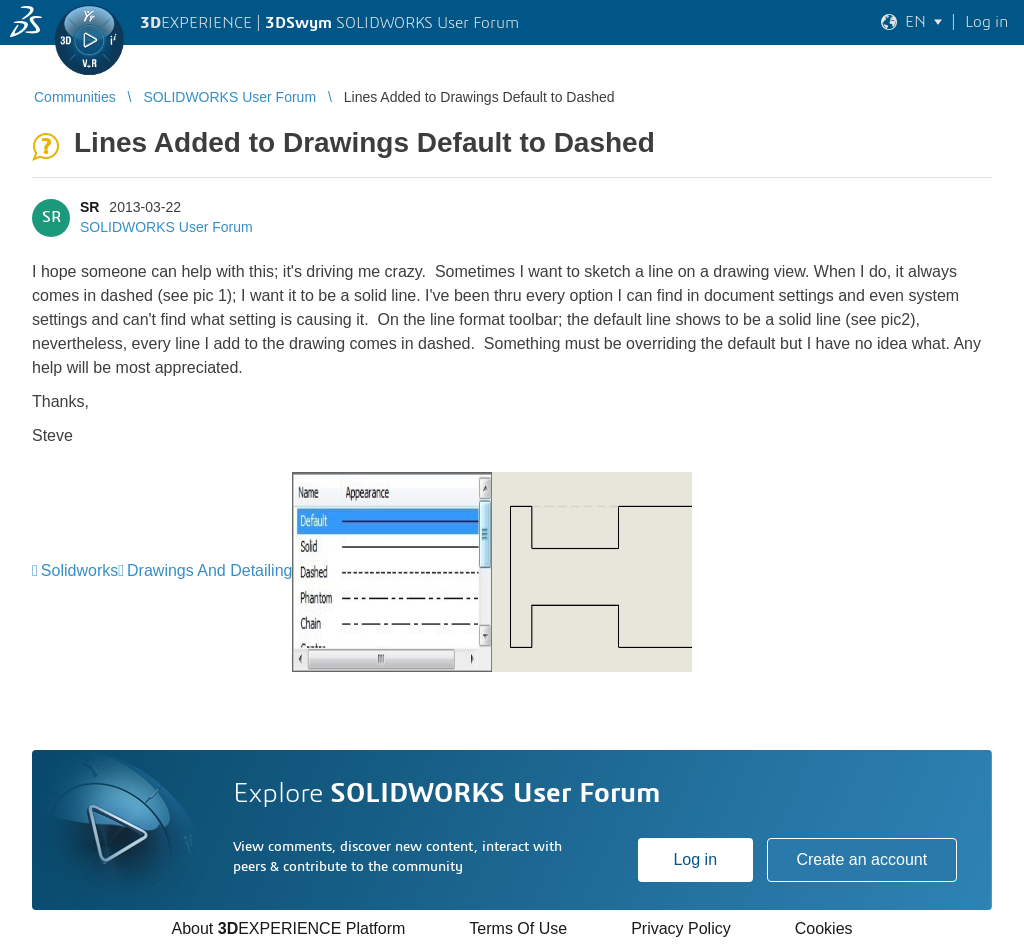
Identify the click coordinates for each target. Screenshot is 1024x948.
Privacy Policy (681, 928)
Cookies (824, 928)
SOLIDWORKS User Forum (166, 227)
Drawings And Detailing (209, 570)
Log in (695, 859)
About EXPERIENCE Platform (288, 928)
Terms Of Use (518, 928)
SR (89, 207)
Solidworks (79, 570)
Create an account (861, 859)
